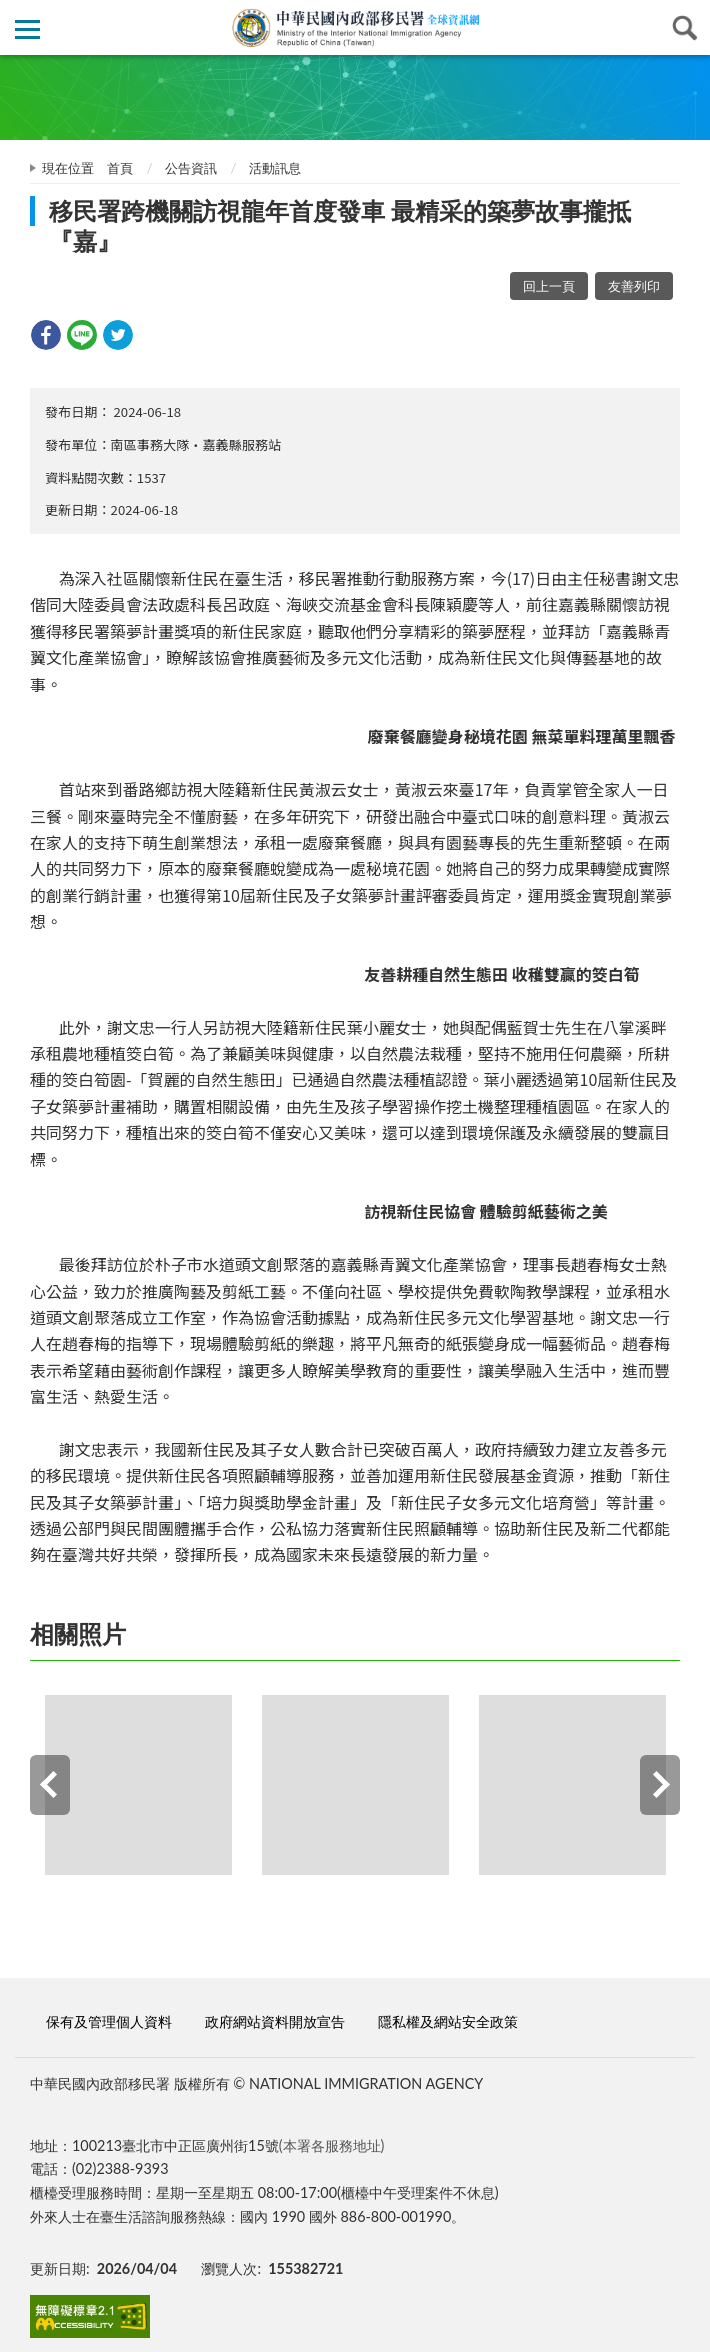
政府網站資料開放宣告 (275, 2021)
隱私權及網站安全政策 (448, 2021)
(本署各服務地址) (332, 2145)
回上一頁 (549, 286)
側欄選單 (27, 29)
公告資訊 (191, 168)
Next (660, 1785)
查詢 (682, 27)
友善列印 (634, 286)
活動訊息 (275, 168)
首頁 (120, 168)
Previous (50, 1785)
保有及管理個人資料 (109, 2021)
